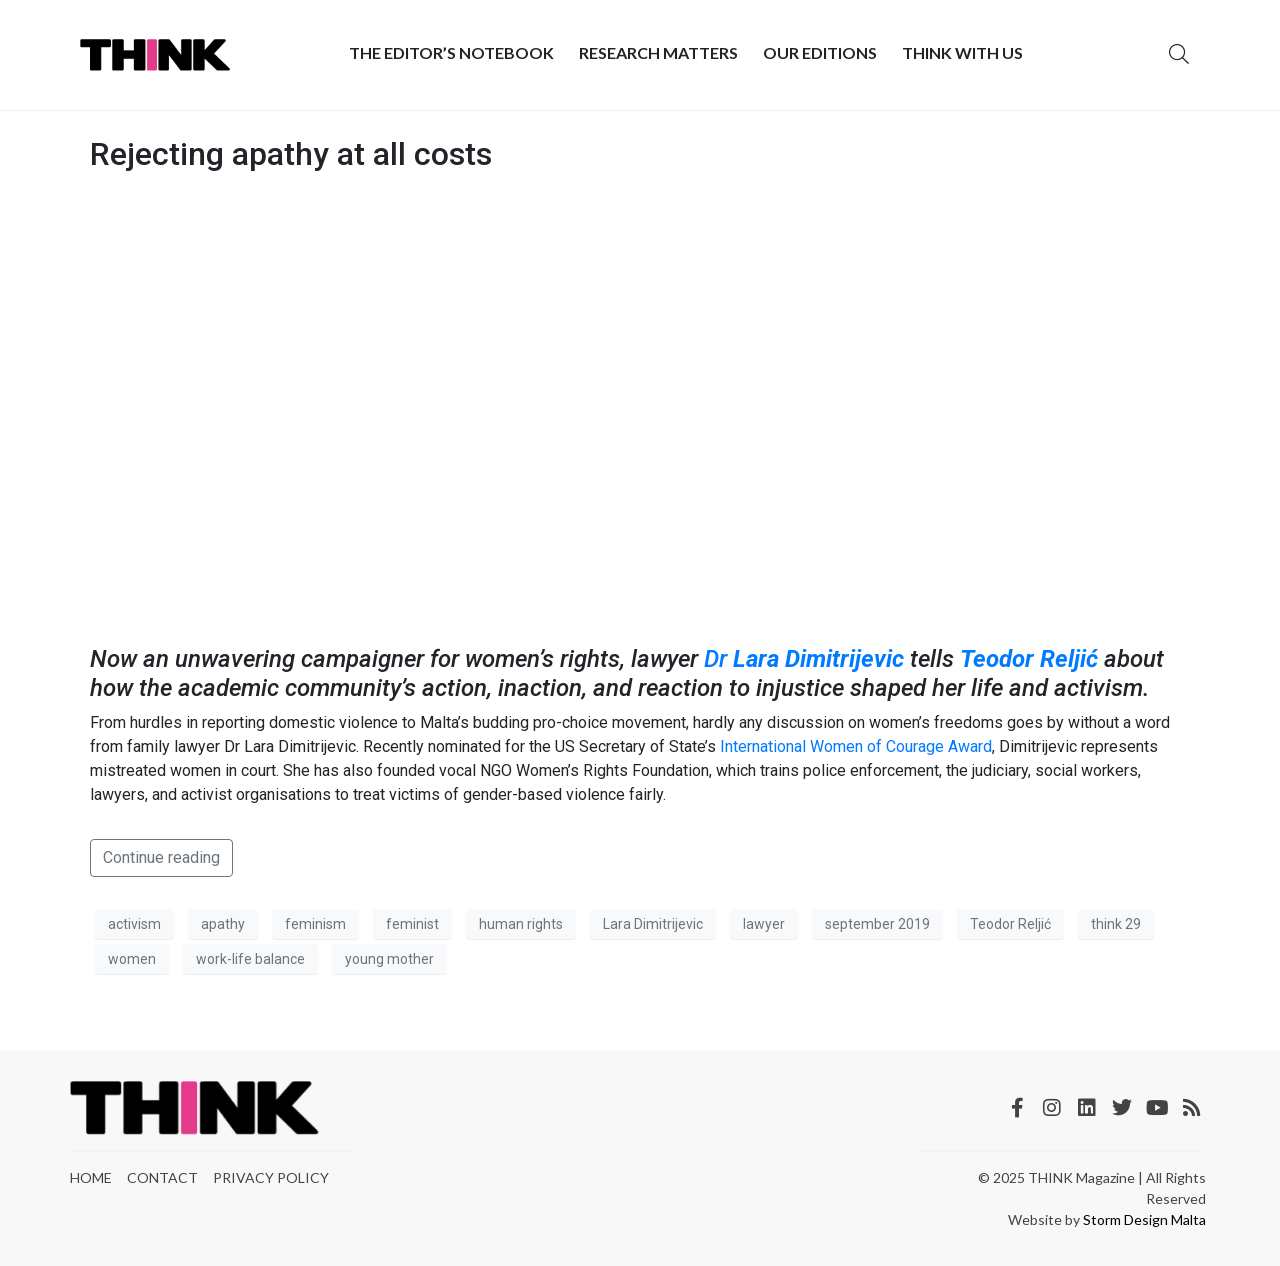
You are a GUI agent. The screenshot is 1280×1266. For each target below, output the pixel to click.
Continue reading (161, 857)
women (132, 959)
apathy (223, 924)
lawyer (764, 924)
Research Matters (658, 52)
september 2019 (877, 924)
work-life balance (250, 959)
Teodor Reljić (1029, 659)
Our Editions (820, 52)
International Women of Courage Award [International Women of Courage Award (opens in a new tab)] (856, 746)
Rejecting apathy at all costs (291, 154)
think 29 (1116, 924)
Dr (718, 659)
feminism (315, 924)
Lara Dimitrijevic (818, 659)
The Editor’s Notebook (451, 52)
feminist (412, 924)
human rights (521, 924)
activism (134, 924)
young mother (389, 959)
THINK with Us (962, 52)
